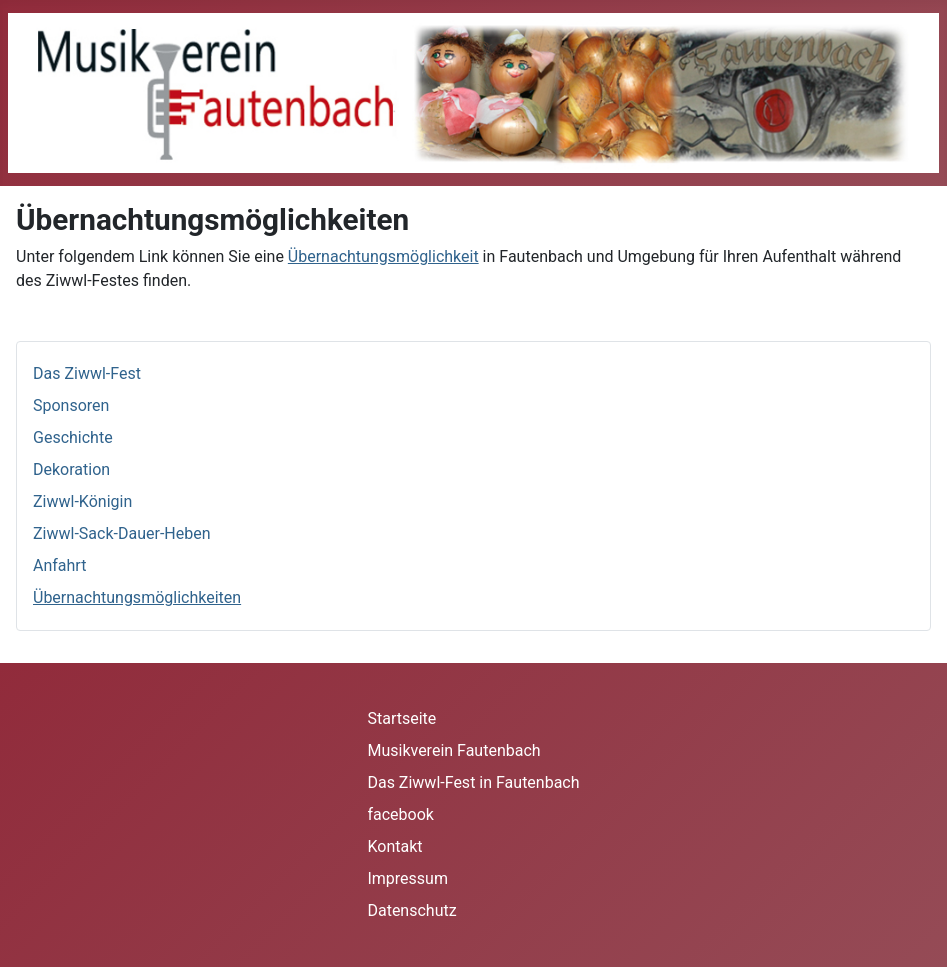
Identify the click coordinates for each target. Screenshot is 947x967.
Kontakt (394, 846)
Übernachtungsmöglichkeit (383, 256)
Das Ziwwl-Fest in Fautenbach (473, 782)
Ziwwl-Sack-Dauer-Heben (122, 533)
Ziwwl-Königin (82, 501)
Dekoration (71, 469)
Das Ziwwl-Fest (87, 373)
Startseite (401, 718)
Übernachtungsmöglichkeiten (137, 597)
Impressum (407, 878)
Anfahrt (59, 565)
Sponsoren (71, 405)
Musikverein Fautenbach (453, 750)
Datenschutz (411, 910)
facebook (400, 814)
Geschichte (73, 437)
